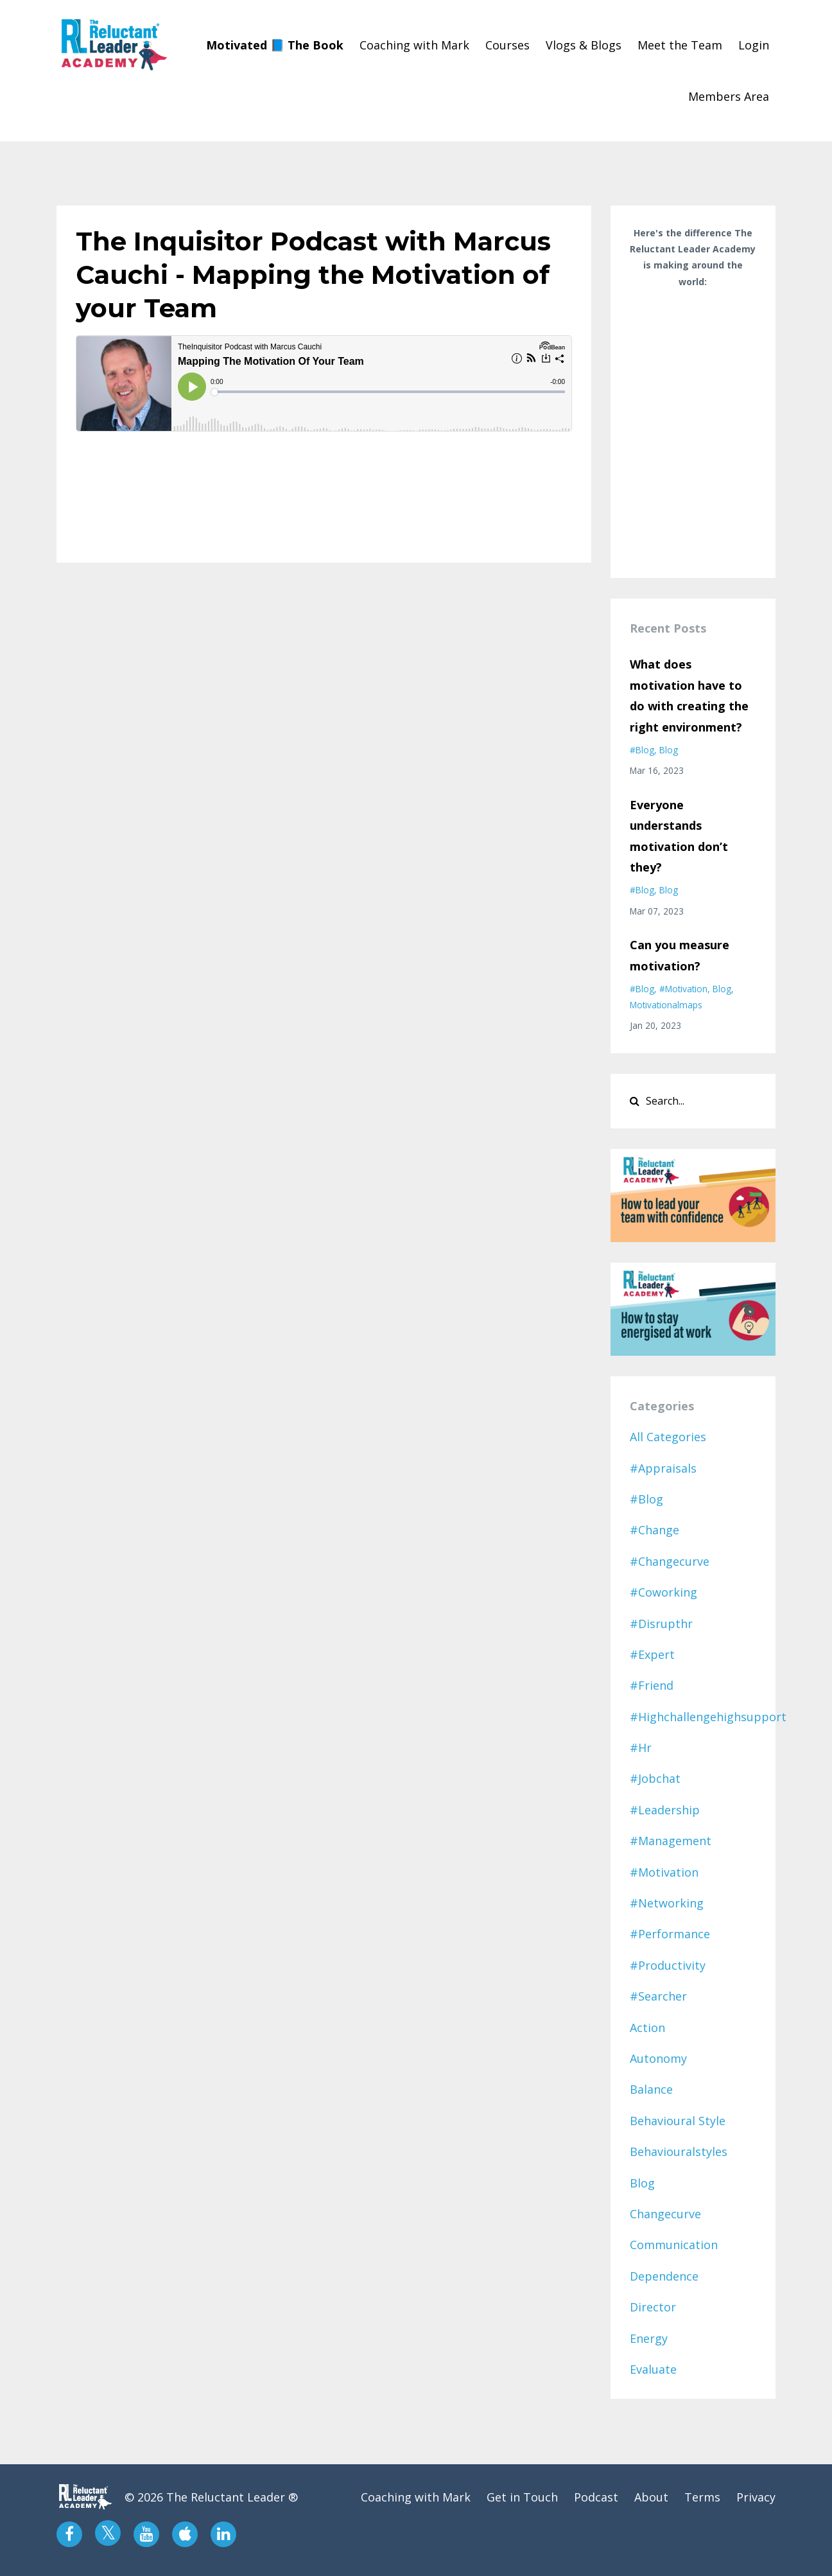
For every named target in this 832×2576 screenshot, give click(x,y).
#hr (641, 1747)
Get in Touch (522, 2497)
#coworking (663, 1592)
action (647, 2027)
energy (649, 2338)
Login (753, 45)
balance (651, 2089)
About (651, 2497)
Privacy (756, 2497)
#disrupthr (661, 1623)
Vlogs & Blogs (583, 45)
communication (674, 2244)
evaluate (653, 2369)
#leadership (665, 1810)
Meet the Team (679, 45)
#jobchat (655, 1778)
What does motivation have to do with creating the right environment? (689, 695)
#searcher (658, 1996)
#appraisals (663, 1468)
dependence (664, 2276)
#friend (651, 1685)
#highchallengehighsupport (708, 1716)
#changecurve (669, 1561)
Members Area (728, 96)
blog (668, 750)
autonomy (658, 2058)
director (653, 2307)
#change (654, 1530)
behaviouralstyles (678, 2151)
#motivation (683, 989)
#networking (667, 1903)
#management (670, 1840)
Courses (507, 45)
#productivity (668, 1965)
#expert (652, 1654)
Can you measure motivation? (679, 955)
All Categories (668, 1436)
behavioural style (677, 2120)
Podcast (596, 2497)
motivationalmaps (666, 1005)
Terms (702, 2497)
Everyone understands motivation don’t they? (679, 836)
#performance (670, 1933)
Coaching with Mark (414, 45)
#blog (642, 750)
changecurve (665, 2213)
